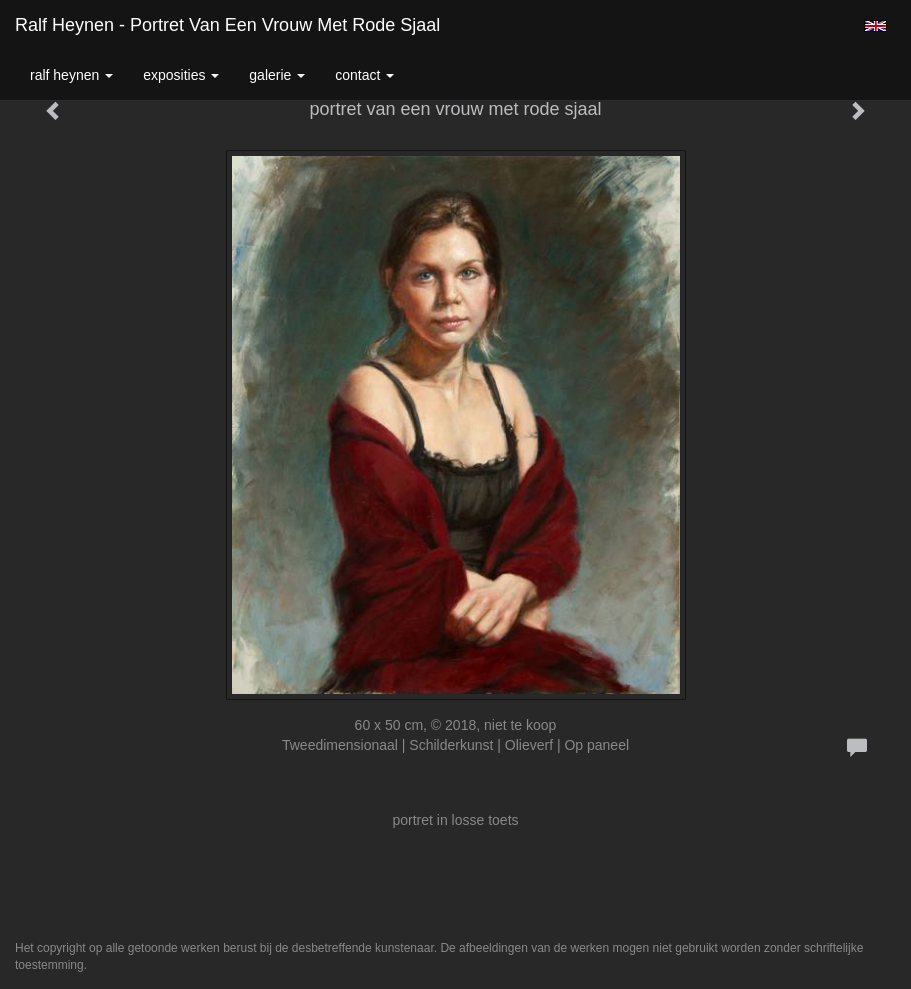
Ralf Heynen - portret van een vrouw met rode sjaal (227, 25)
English (875, 26)
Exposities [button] (181, 75)
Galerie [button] (277, 75)
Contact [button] (364, 75)
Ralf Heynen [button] (71, 75)
